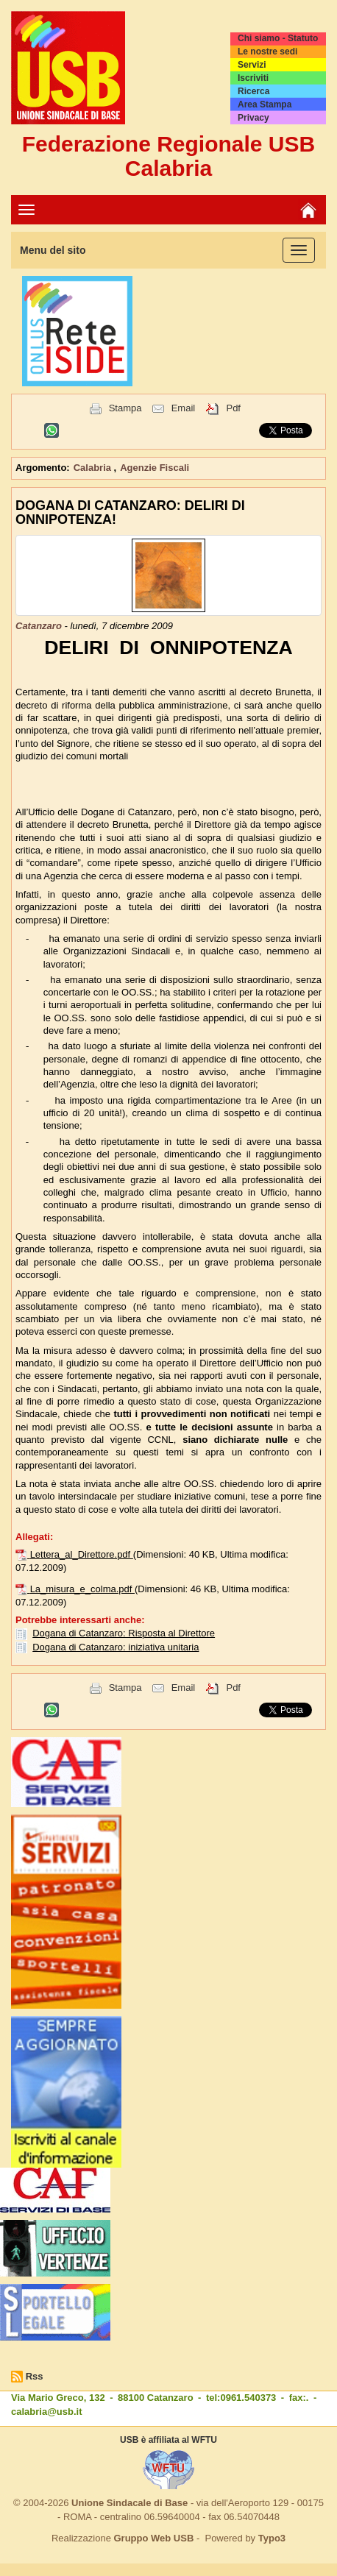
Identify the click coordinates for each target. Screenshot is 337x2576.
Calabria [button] (94, 467)
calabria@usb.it (46, 2411)
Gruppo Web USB (153, 2538)
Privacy (253, 118)
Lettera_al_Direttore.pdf (81, 1554)
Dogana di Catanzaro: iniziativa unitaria (115, 1647)
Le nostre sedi (267, 51)
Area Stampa (264, 104)
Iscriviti (253, 78)
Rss (34, 2376)
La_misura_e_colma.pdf (82, 1588)
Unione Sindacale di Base (129, 2502)
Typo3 (271, 2538)
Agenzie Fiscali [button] (154, 467)
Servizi (252, 65)
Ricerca (253, 91)
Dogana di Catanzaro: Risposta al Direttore (123, 1633)
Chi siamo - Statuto (278, 38)
